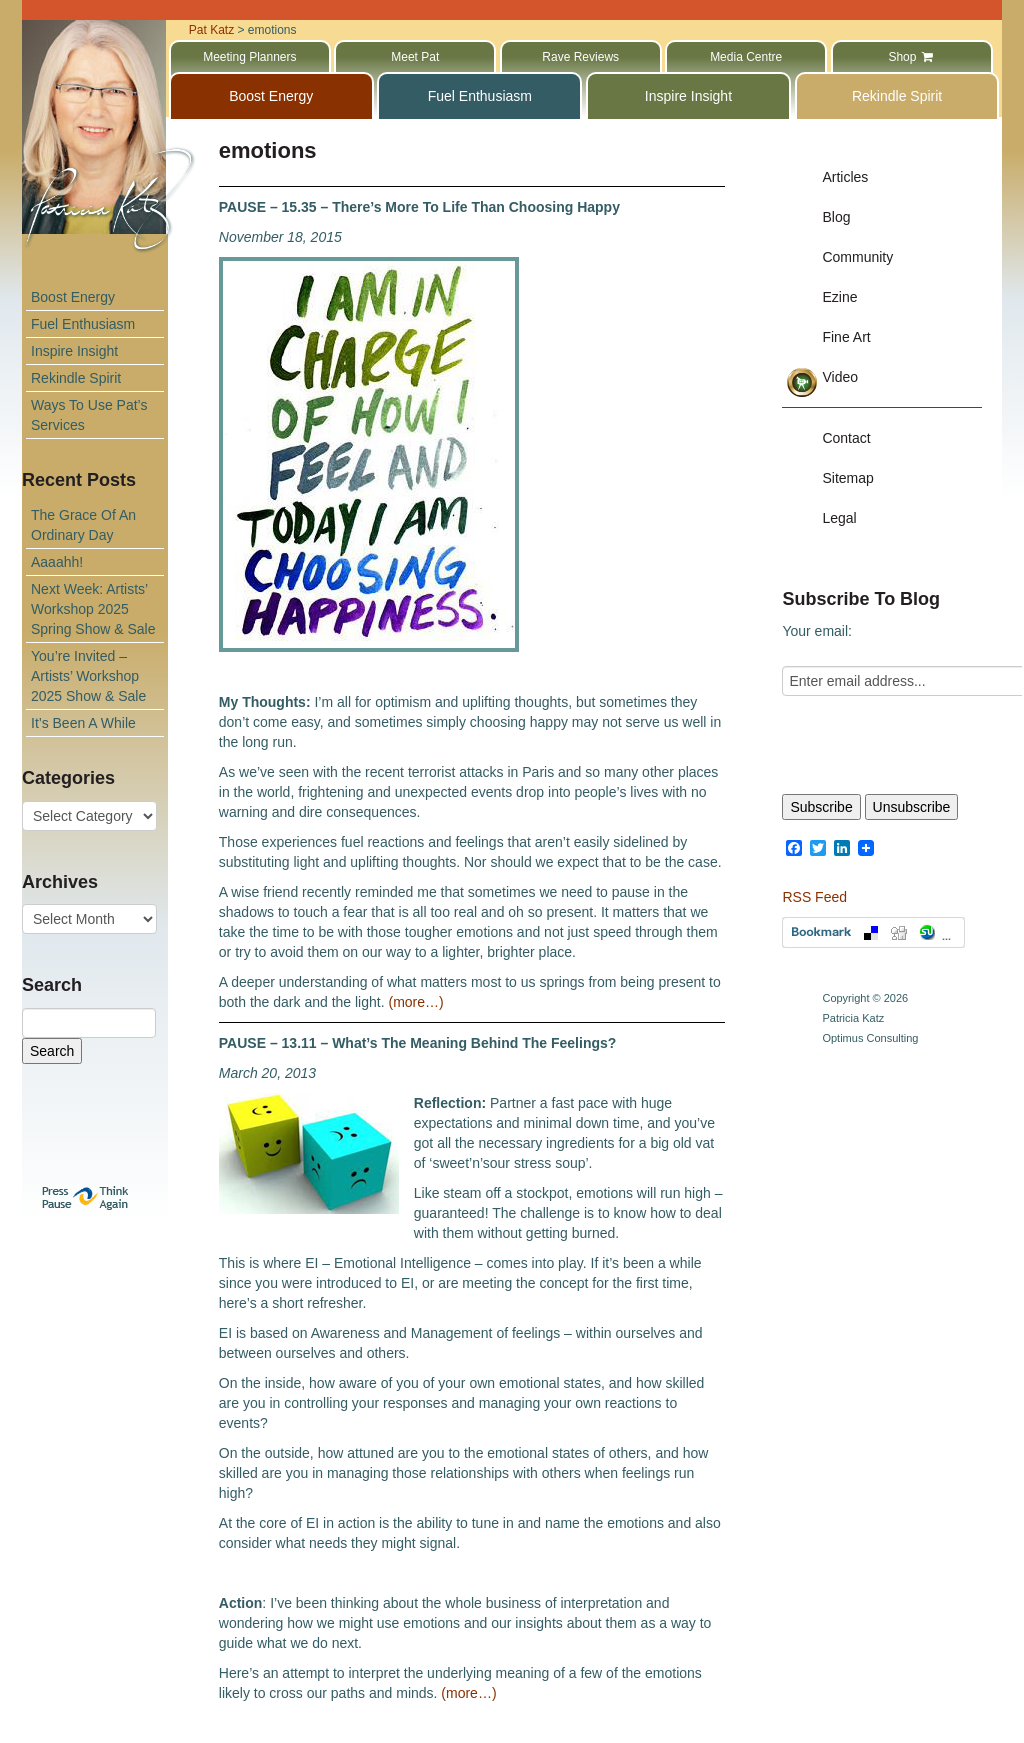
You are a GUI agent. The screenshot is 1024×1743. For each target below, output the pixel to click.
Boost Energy (73, 297)
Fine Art (846, 337)
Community (857, 257)
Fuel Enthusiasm (83, 324)
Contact (846, 438)
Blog (836, 217)
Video (840, 377)
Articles (845, 177)
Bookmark (873, 932)
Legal (839, 518)
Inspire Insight (74, 351)
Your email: (817, 631)
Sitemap (847, 478)
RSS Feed (814, 897)
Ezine (839, 297)
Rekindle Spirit (76, 378)
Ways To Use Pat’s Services (89, 415)
